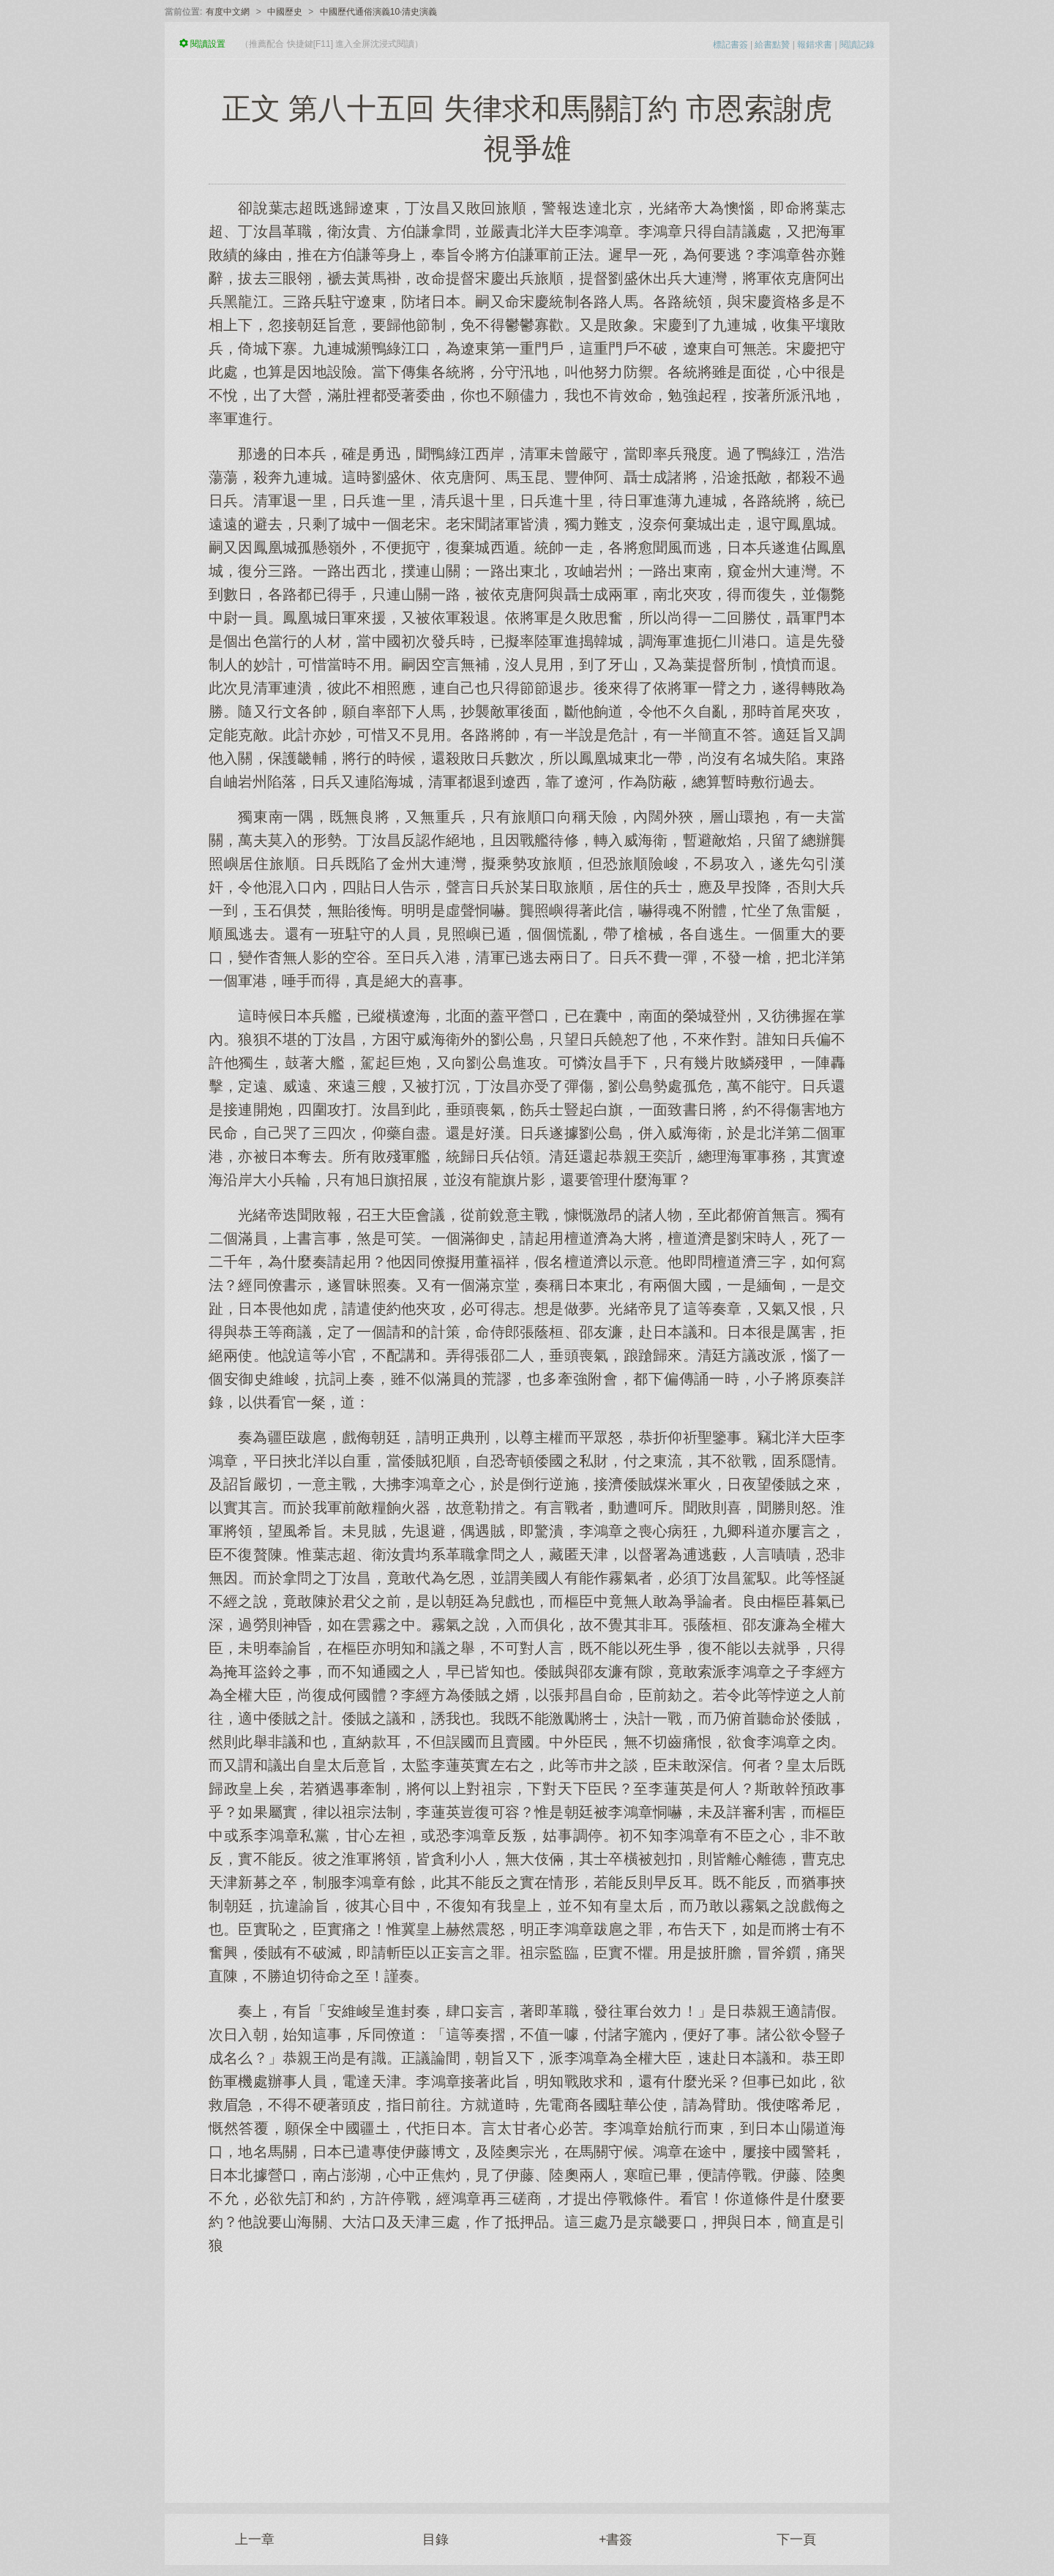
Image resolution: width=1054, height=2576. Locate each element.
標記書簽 (730, 45)
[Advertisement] (527, 2371)
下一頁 (796, 2539)
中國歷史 (284, 12)
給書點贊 (772, 45)
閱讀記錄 (857, 45)
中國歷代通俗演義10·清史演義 (379, 12)
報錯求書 (814, 45)
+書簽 (616, 2539)
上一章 (254, 2539)
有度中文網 (228, 12)
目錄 (435, 2539)
